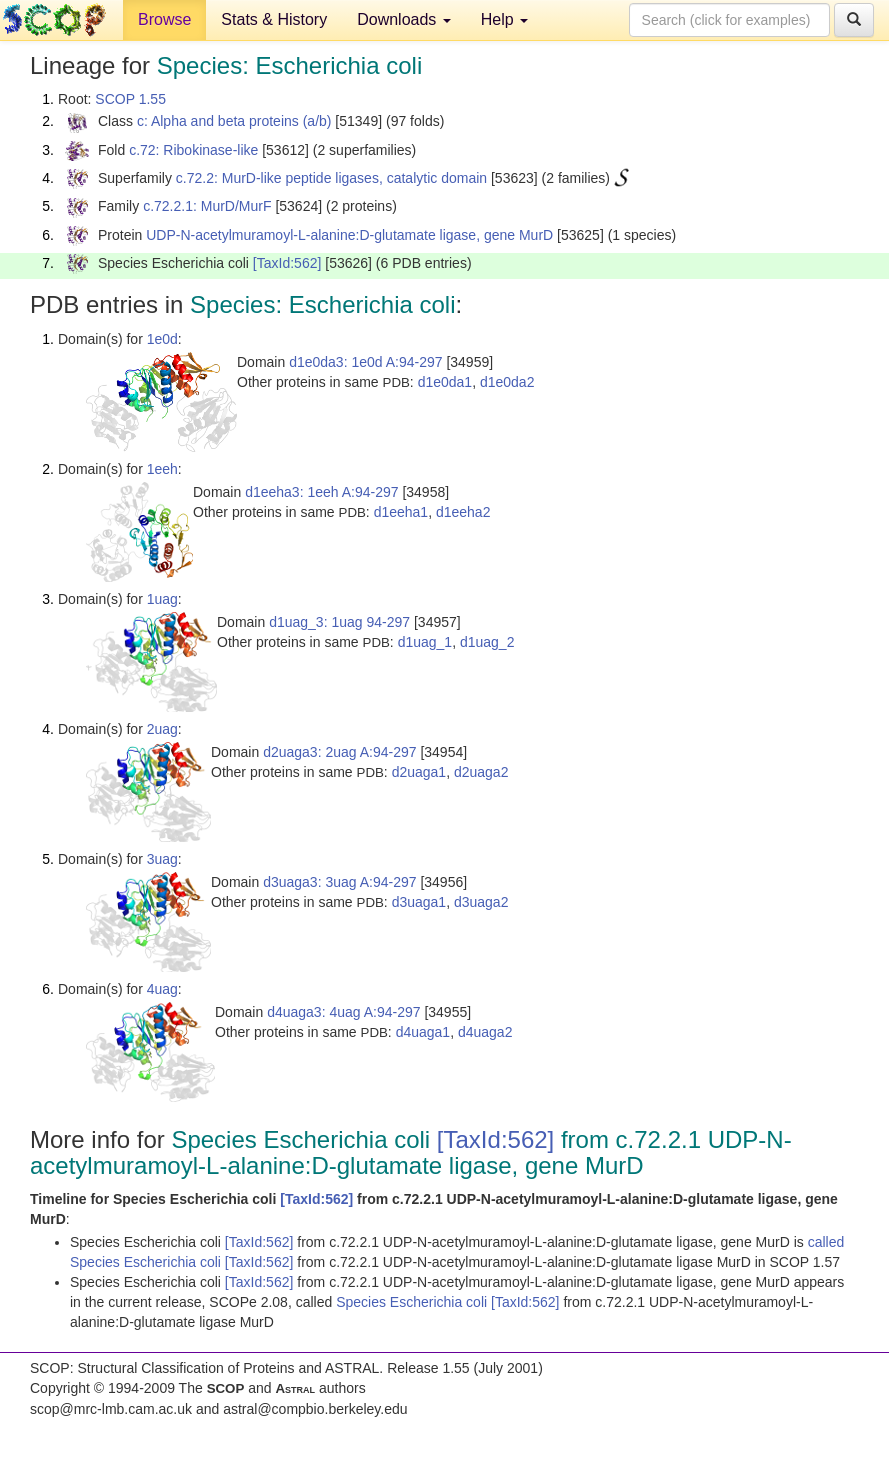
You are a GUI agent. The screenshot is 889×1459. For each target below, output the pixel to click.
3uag (162, 859)
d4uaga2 (485, 1032)
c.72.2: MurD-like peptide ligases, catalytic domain (331, 178)
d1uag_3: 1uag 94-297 (339, 622)
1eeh (162, 469)
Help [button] (504, 19)
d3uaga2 (481, 902)
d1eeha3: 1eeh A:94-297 (321, 492)
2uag (162, 729)
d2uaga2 (481, 772)
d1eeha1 (401, 512)
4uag (162, 989)
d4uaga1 (423, 1032)
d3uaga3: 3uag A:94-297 (339, 882)
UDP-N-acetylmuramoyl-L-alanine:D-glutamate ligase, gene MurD (349, 235)
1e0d (162, 339)
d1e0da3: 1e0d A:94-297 (365, 362)
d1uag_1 (425, 642)
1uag (162, 599)
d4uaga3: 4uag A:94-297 (343, 1012)
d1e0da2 (507, 382)
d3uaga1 (419, 902)
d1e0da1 (445, 382)
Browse (164, 19)
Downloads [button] (404, 19)
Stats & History (274, 19)
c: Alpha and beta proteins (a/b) (234, 121)
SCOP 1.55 (130, 99)
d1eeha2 (463, 512)
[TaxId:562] (287, 263)
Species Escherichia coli (413, 1302)
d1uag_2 (487, 642)
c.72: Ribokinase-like (193, 150)
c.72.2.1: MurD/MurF (207, 206)
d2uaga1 (419, 772)
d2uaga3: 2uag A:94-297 (339, 752)
